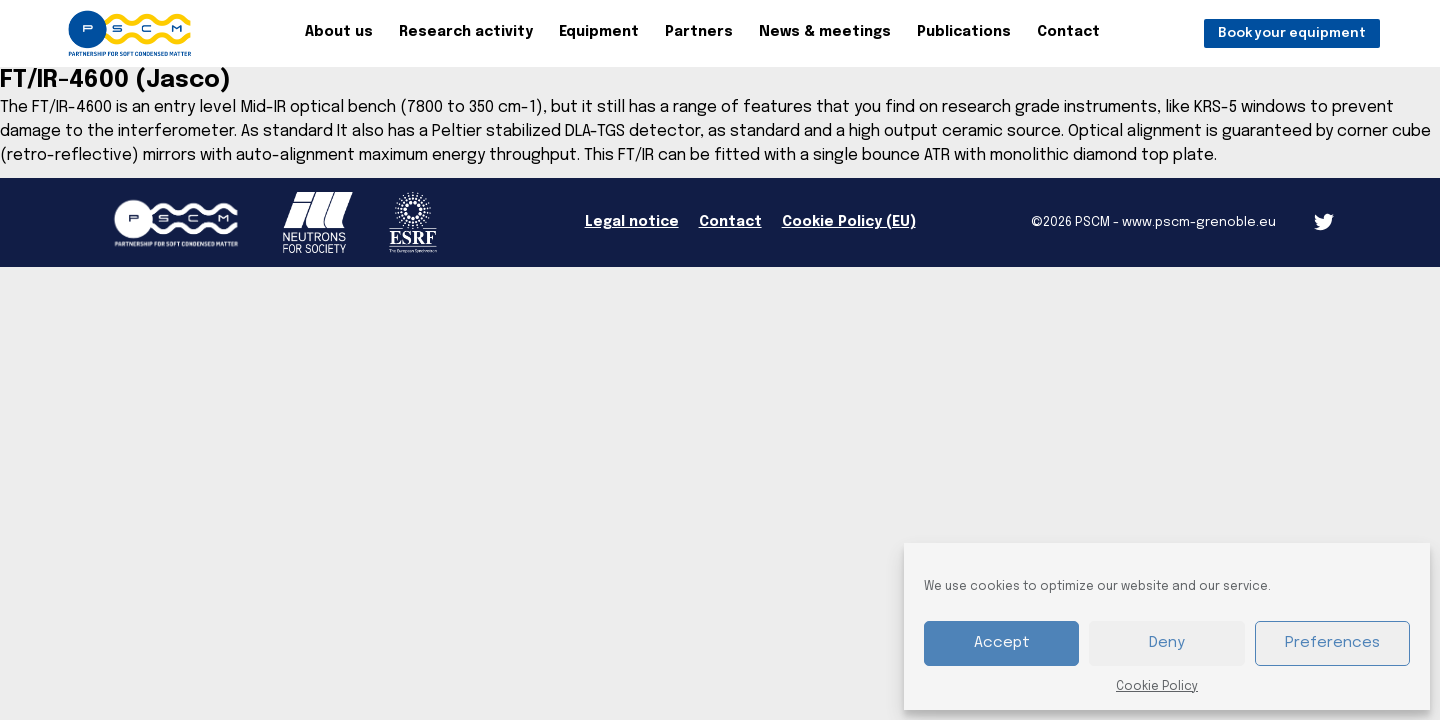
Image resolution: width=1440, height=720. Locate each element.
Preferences (1332, 643)
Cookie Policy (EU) (849, 222)
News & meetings (825, 32)
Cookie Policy (1157, 687)
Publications (964, 32)
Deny (1167, 643)
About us (339, 32)
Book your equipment (1292, 33)
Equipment (599, 32)
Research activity (466, 32)
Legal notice (632, 222)
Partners (699, 32)
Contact (1068, 32)
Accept (1002, 643)
